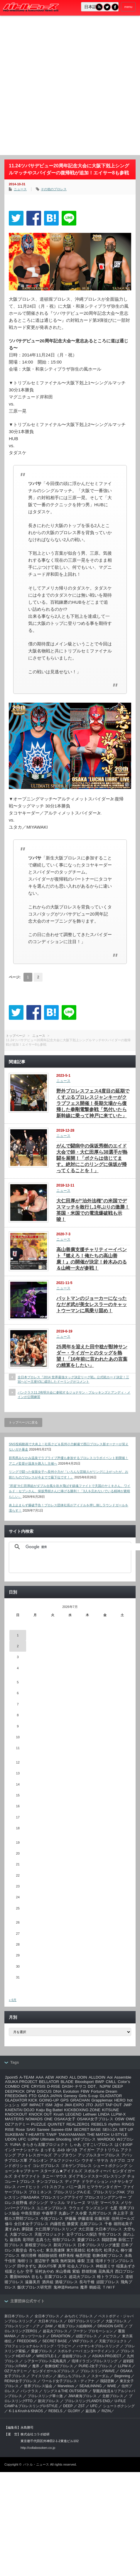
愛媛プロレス (88, 2239)
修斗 (9, 2224)
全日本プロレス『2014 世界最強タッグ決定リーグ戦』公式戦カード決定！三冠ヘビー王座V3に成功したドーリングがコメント (73, 1379)
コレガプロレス (46, 2165)
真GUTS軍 (47, 2266)
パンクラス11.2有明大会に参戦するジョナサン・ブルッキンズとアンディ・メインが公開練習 (74, 1395)
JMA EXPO (74, 2105)
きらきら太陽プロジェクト (45, 2144)
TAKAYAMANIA (71, 2134)
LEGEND (73, 2114)
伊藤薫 (70, 2218)
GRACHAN (80, 2100)
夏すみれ (12, 2229)
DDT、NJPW (99, 2086)
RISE (9, 2129)
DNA (57, 2091)
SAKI (30, 2129)
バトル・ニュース (36, 2464)
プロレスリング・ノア (22, 2326)
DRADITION (60, 2336)
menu (128, 7)
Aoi (109, 2077)
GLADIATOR (111, 2096)
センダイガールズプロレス (53, 2371)
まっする (47, 2150)
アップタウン (64, 2155)
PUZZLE (38, 2124)
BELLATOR (49, 2081)
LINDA (103, 2114)
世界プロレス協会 (38, 2386)
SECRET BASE (87, 2129)
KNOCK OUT (40, 2114)
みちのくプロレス (79, 2316)
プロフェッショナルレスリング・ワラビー (37, 2346)
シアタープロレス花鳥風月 (45, 2361)
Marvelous (66, 2386)
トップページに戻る (23, 1422)
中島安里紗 (30, 2213)
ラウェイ (76, 2208)
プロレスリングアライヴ (62, 2197)
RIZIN (106, 2411)
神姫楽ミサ (105, 2266)
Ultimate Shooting (55, 2139)
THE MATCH (98, 2134)
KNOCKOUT (16, 2114)
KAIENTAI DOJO (19, 2110)
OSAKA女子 (64, 2119)
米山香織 (63, 2271)
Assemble (122, 2077)
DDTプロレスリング (84, 2321)
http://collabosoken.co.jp (38, 2447)
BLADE (66, 2081)
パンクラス (29, 2391)
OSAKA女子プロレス (95, 2119)
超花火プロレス (82, 2276)
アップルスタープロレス (99, 2155)
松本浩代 (94, 2250)
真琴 (62, 2266)
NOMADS (34, 2119)
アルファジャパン (65, 2160)
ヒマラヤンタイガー (104, 2187)
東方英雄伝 (75, 2250)
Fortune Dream (104, 2091)
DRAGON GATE (111, 2326)
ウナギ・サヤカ (95, 2160)
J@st (58, 2105)
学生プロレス (109, 2234)
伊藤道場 (85, 2218)
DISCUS (44, 2091)
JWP (127, 2105)
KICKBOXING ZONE (82, 2110)
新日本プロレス (16, 2316)
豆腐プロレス (55, 2276)
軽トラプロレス (110, 2276)
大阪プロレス (21, 2234)
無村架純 (67, 2261)
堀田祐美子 (123, 2224)
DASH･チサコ (74, 2086)
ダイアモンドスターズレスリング (97, 2176)
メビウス (109, 2336)
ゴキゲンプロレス (76, 2165)
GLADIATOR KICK (21, 2100)
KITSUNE (110, 2110)
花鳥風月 (106, 2271)
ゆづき (72, 2150)
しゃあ (75, 2144)
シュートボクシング (110, 2165)
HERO (120, 2100)
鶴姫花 (95, 2287)
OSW (119, 2119)
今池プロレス (51, 2218)
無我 (55, 2261)
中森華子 (49, 2213)
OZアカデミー (17, 2124)
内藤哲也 (57, 2224)
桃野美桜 (66, 2255)
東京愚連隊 (55, 2250)
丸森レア (66, 2213)
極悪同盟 (83, 2255)
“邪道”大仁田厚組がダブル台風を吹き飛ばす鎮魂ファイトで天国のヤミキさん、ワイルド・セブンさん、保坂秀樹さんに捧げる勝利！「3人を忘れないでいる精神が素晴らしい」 (69, 1491)
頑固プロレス (107, 2282)
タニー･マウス (54, 2176)
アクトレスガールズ (34, 2155)
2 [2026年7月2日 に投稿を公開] (18, 1646)
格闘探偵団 (47, 2255)
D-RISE (53, 2086)
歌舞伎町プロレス (107, 2255)
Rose (20, 2129)
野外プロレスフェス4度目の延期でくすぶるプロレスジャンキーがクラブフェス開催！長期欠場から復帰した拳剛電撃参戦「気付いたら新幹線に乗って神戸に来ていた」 (92, 1103)
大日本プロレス (108, 2229)
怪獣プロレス (64, 2239)
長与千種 (87, 2282)
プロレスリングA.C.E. (72, 2192)
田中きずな (26, 2266)
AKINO (62, 2077)
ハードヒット (28, 2187)
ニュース (20, 189)
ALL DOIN (78, 2077)
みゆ (61, 2150)
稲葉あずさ (125, 2266)
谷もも (37, 2276)
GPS (64, 2100)
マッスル (57, 2202)
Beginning (122, 2376)
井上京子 (120, 2213)
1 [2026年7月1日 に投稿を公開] (18, 1635)
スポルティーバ (97, 2171)
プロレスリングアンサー (105, 2197)
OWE (130, 2119)
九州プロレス (100, 2213)
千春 (108, 2224)
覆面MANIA (20, 2276)
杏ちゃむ (36, 2250)
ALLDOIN (97, 2077)
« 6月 (12, 2000)
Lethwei (90, 2114)
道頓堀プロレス (74, 2356)
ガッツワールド (33, 2336)
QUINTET (56, 2124)
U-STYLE (119, 2134)
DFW (30, 2091)
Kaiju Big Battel (49, 2110)
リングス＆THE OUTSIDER (65, 2391)
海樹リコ (25, 2261)
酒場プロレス (66, 2282)
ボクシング (38, 2202)
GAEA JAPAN (50, 2096)
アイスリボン (41, 2376)
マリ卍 (92, 2202)
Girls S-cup (88, 2096)
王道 (90, 2261)
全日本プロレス (47, 2316)
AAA (40, 2077)
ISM (49, 2105)
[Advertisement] (65, 87)
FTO (32, 2096)
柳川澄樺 (28, 2255)
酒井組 (47, 2282)
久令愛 (81, 2213)
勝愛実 (72, 2224)
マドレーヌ (75, 2202)
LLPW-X (118, 2114)
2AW (49, 2326)
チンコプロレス (49, 2181)
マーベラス (109, 2202)
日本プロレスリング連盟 (99, 2245)
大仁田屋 (86, 2229)
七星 (113, 2208)
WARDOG (106, 2139)
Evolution (71, 2091)
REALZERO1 (78, 2124)
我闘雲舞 (109, 2239)
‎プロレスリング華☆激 (45, 2396)
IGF (24, 2105)
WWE (111, 2386)
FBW (85, 2091)
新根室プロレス (38, 2245)
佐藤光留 (102, 2218)
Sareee (43, 2129)
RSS (99, 7)
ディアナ (72, 2181)
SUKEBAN (14, 2134)
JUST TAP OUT (108, 2105)
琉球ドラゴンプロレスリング (94, 2361)
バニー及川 (75, 2187)
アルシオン (38, 2160)
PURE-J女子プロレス (95, 2366)
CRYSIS (38, 2086)
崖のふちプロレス (72, 2376)
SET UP (126, 2129)
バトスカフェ (53, 2187)
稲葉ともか (14, 2271)
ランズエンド (96, 2208)
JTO (89, 2105)
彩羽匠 (28, 2239)
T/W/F (51, 2134)
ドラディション (95, 2181)
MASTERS (14, 2119)
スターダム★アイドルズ (61, 2171)
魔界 (84, 2287)
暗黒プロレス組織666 (75, 2326)
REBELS (99, 2124)
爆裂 (81, 2261)
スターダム (100, 2376)
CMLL (111, 2081)
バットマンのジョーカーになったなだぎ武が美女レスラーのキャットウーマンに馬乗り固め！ (91, 1304)
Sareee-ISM (61, 2129)
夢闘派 (27, 2229)
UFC (22, 2139)
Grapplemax (102, 2100)
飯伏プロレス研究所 (34, 2287)
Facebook (115, 7)
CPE (25, 2086)
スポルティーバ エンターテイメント (86, 2351)
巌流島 (15, 2239)
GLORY (74, 2411)
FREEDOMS (16, 2096)
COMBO (12, 2086)
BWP (99, 2081)
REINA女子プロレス (20, 2381)
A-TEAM (26, 2077)
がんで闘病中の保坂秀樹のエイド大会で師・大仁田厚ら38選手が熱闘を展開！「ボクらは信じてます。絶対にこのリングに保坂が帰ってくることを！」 (91, 1158)
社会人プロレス (80, 2266)
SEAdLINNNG (90, 2386)
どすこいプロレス (97, 2144)
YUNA (15, 2144)
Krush (58, 2114)
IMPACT (36, 2105)
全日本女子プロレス (31, 2224)
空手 (29, 2271)
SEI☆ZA (110, 2129)
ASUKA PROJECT (21, 2081)
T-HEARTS (35, 2134)
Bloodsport (84, 2081)
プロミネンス (40, 2192)
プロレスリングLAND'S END (87, 2401)
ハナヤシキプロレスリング (98, 2346)
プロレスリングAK (109, 2192)
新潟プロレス (64, 2245)
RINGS (128, 2124)
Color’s (124, 2081)
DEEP (117, 2086)
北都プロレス (91, 2224)
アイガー (87, 2150)
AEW (49, 2077)
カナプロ (117, 2160)
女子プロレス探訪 (81, 2234)
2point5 (11, 2077)
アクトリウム (107, 2150)
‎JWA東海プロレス (82, 2396)
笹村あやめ (44, 2271)
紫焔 (76, 2271)
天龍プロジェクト (49, 2234)
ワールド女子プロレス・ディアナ (68, 2381)
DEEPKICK (15, 2091)
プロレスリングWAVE (97, 2371)
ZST (81, 2406)
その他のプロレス (54, 189)
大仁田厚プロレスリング (56, 2229)
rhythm (114, 2124)
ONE (48, 2119)
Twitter (107, 7)
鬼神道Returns (66, 2287)
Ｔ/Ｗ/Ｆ (109, 2287)
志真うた (43, 2239)
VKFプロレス (84, 2139)
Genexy (70, 2096)
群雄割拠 (89, 2271)
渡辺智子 (42, 2261)
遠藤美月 (32, 2282)
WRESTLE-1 (46, 2356)
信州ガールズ (123, 2218)
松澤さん (111, 2250)
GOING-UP (49, 2100)
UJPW (33, 2139)
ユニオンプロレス (51, 2208)
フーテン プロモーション (92, 2331)
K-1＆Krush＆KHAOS (26, 2411)
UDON (10, 2139)
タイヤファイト (27, 2176)
